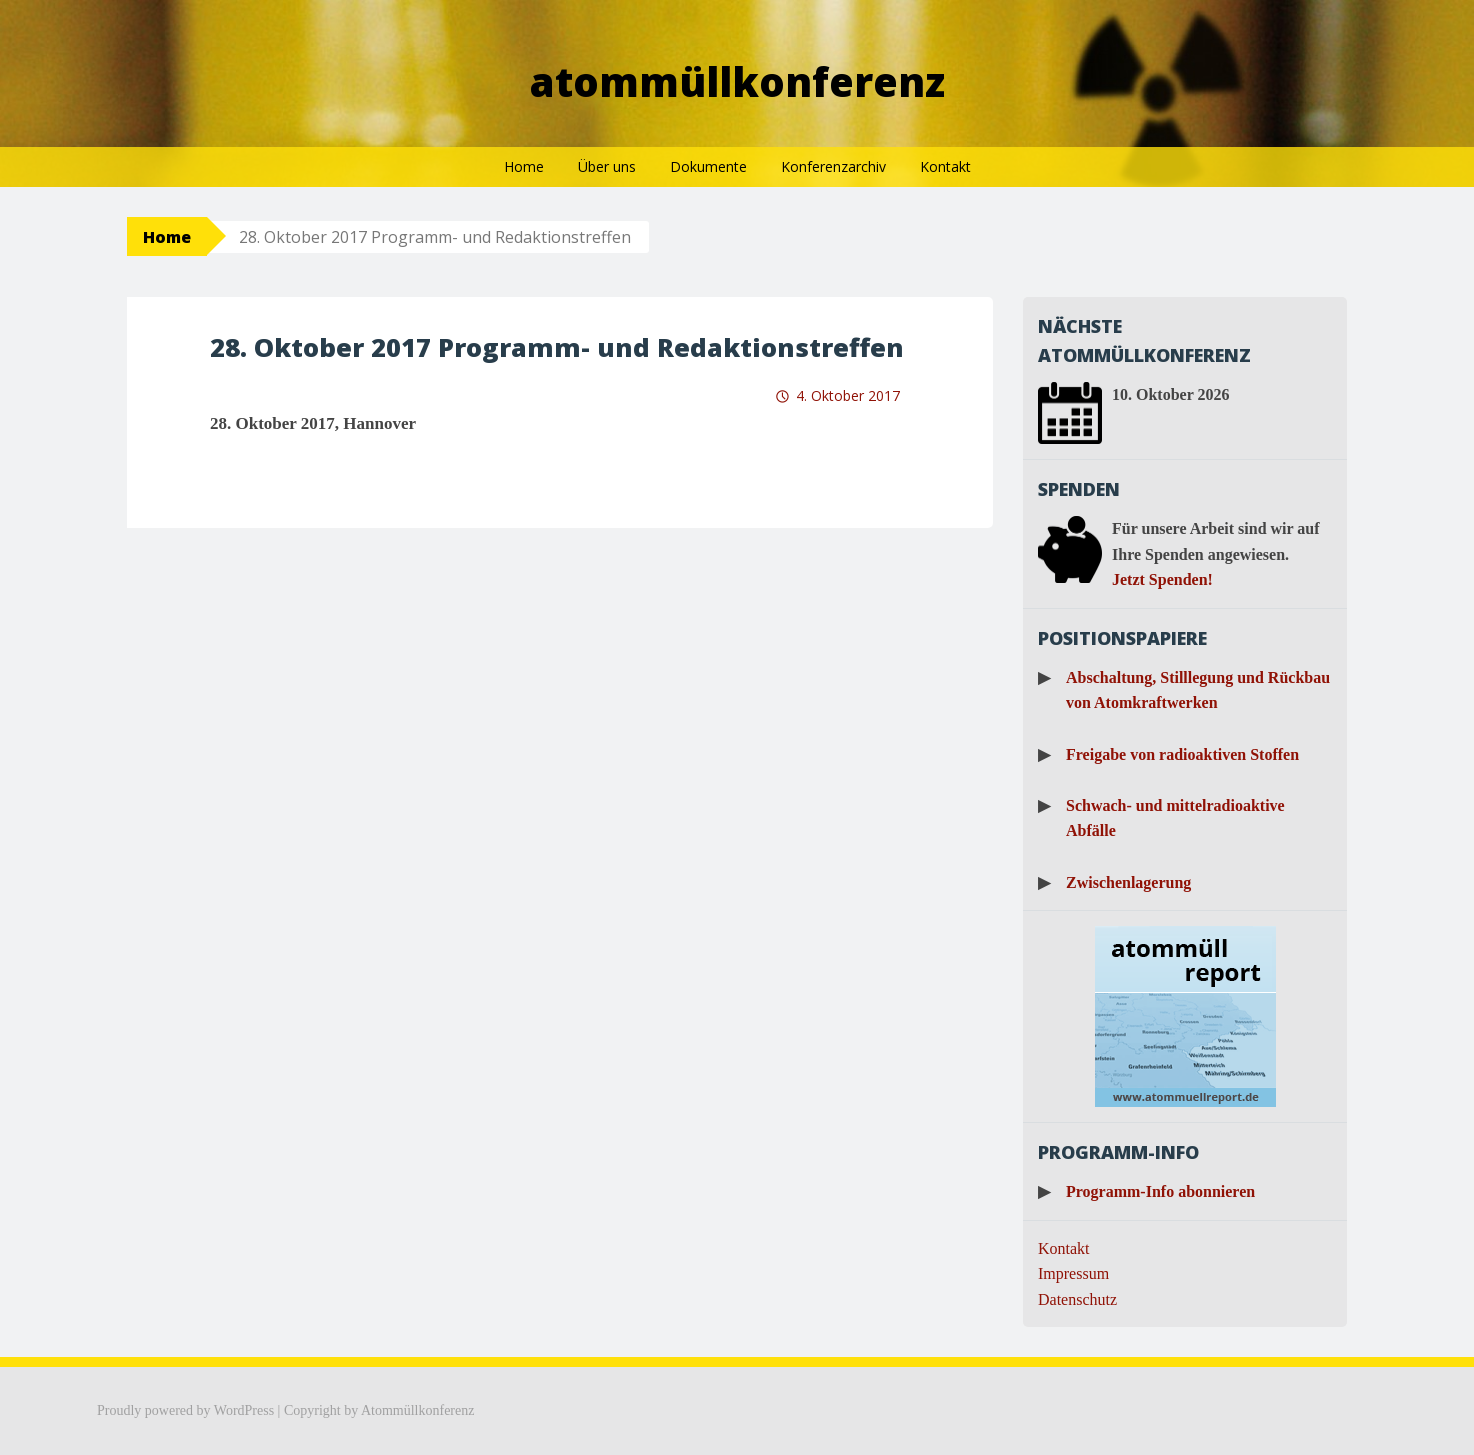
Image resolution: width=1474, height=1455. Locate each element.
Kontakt (945, 166)
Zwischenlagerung (1128, 882)
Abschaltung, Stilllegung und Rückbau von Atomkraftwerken (1198, 690)
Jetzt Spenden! (1162, 579)
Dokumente (708, 166)
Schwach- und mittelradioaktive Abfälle (1175, 818)
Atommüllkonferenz (737, 81)
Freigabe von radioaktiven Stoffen (1182, 754)
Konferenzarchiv (833, 166)
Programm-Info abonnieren (1160, 1191)
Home (524, 166)
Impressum (1073, 1273)
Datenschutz (1077, 1299)
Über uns (607, 166)
